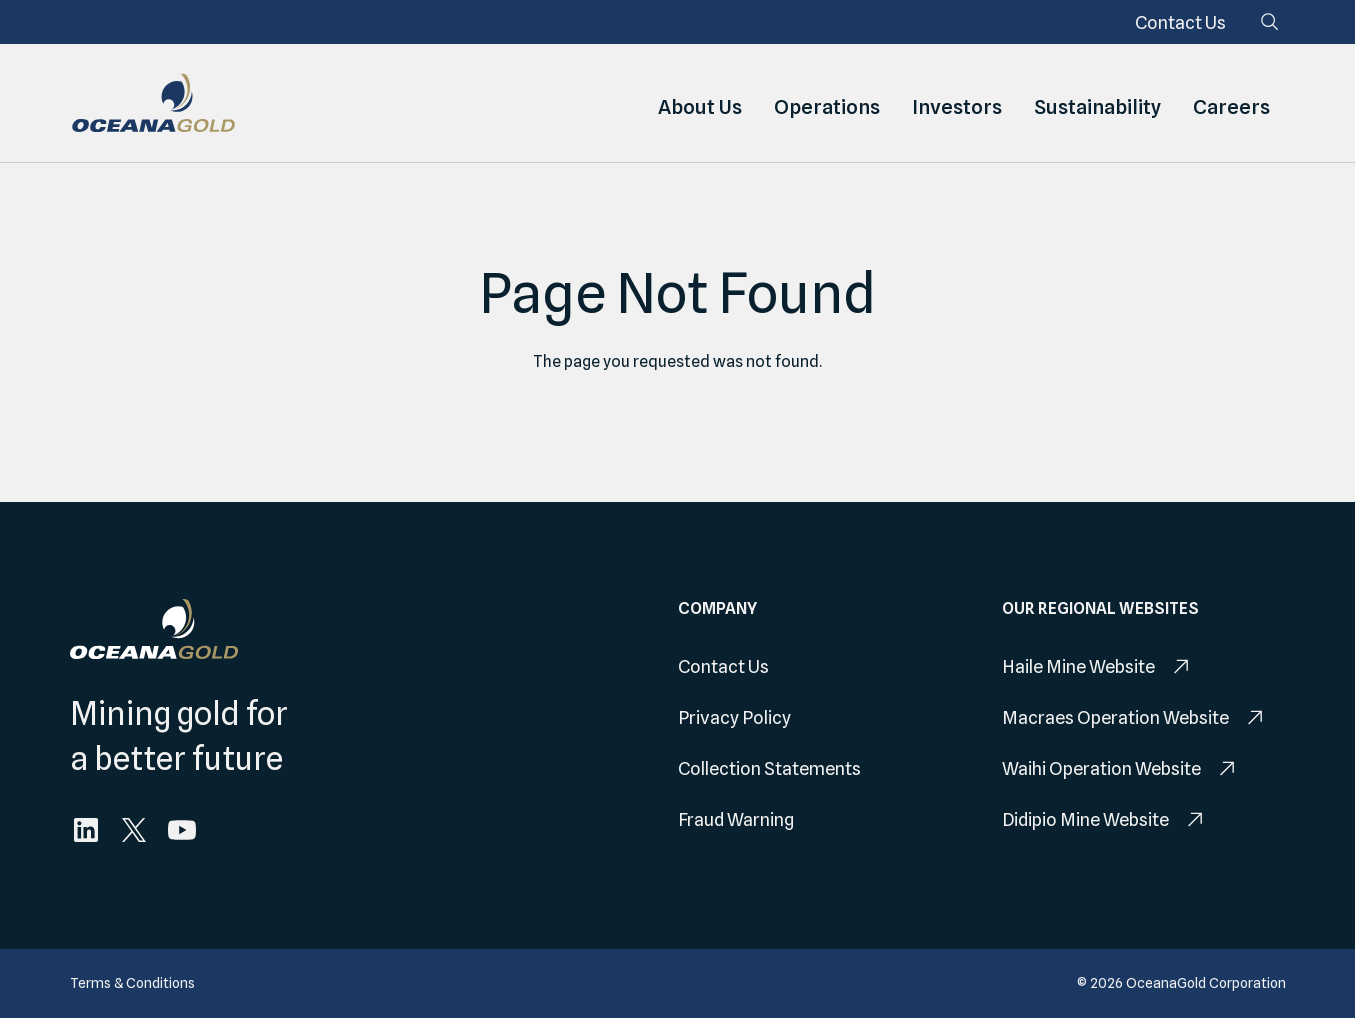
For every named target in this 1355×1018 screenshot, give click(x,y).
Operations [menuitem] (827, 103)
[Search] (1270, 22)
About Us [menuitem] (700, 103)
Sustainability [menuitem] (1097, 103)
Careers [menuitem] (1231, 103)
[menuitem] (1180, 22)
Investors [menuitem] (957, 103)
